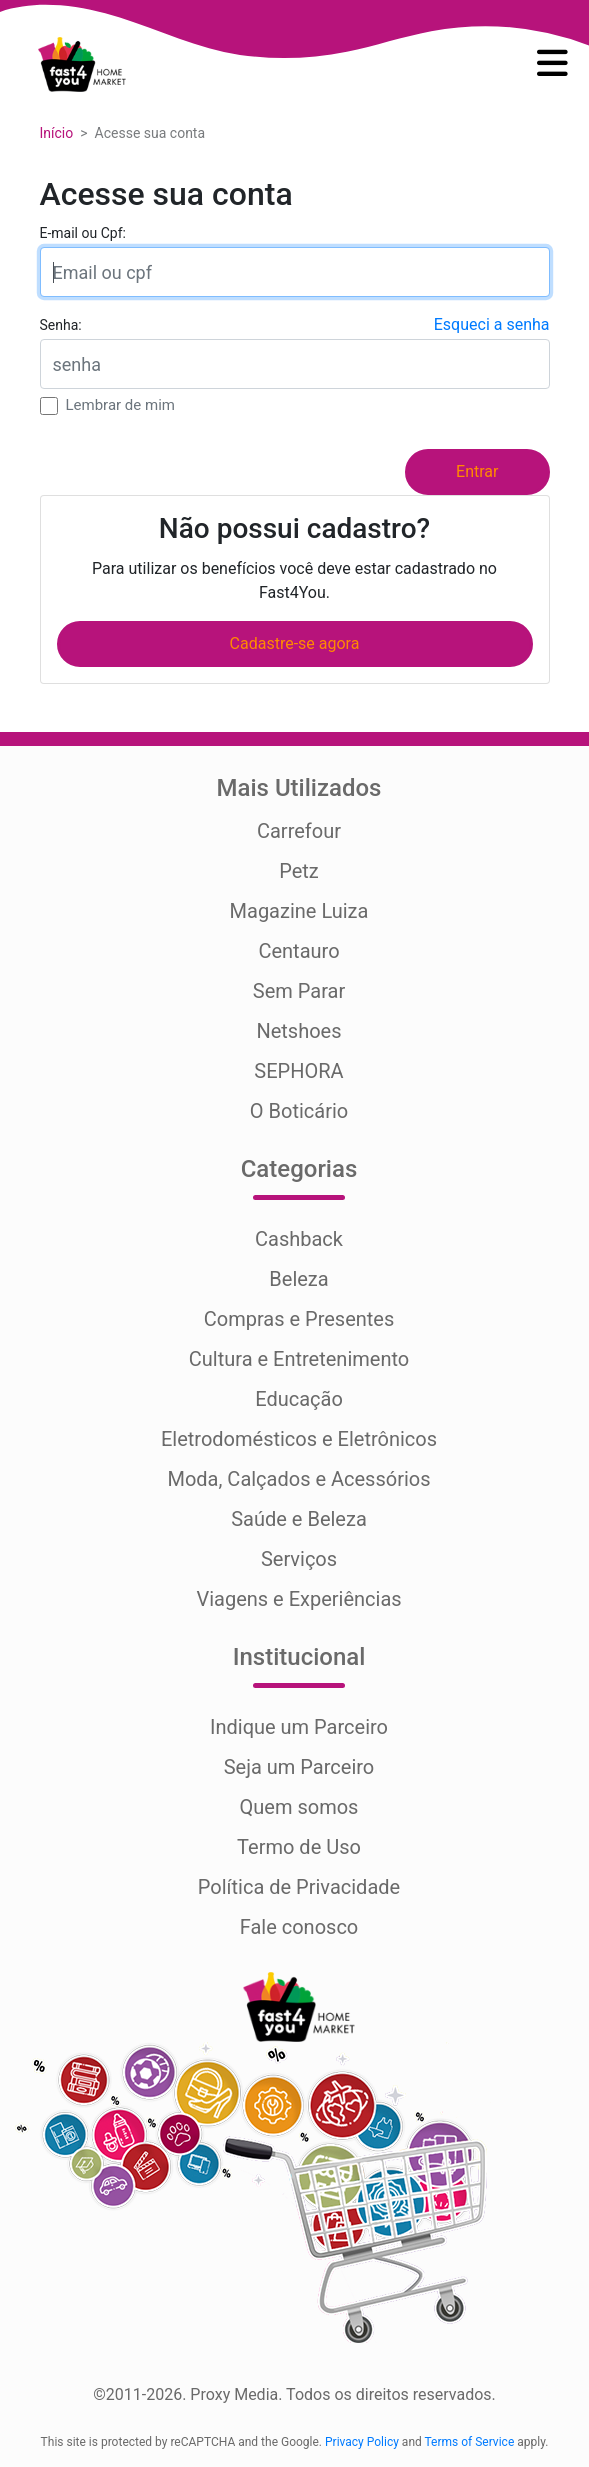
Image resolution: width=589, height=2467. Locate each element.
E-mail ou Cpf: (83, 233)
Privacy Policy (362, 2442)
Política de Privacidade (299, 1887)
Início (57, 133)
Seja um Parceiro (299, 1767)
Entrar (477, 471)
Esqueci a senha (492, 324)
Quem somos (299, 1807)
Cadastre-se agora (295, 643)
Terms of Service (470, 2442)
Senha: (61, 325)
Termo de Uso (299, 1847)
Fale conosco (299, 1927)
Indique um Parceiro (299, 1727)
